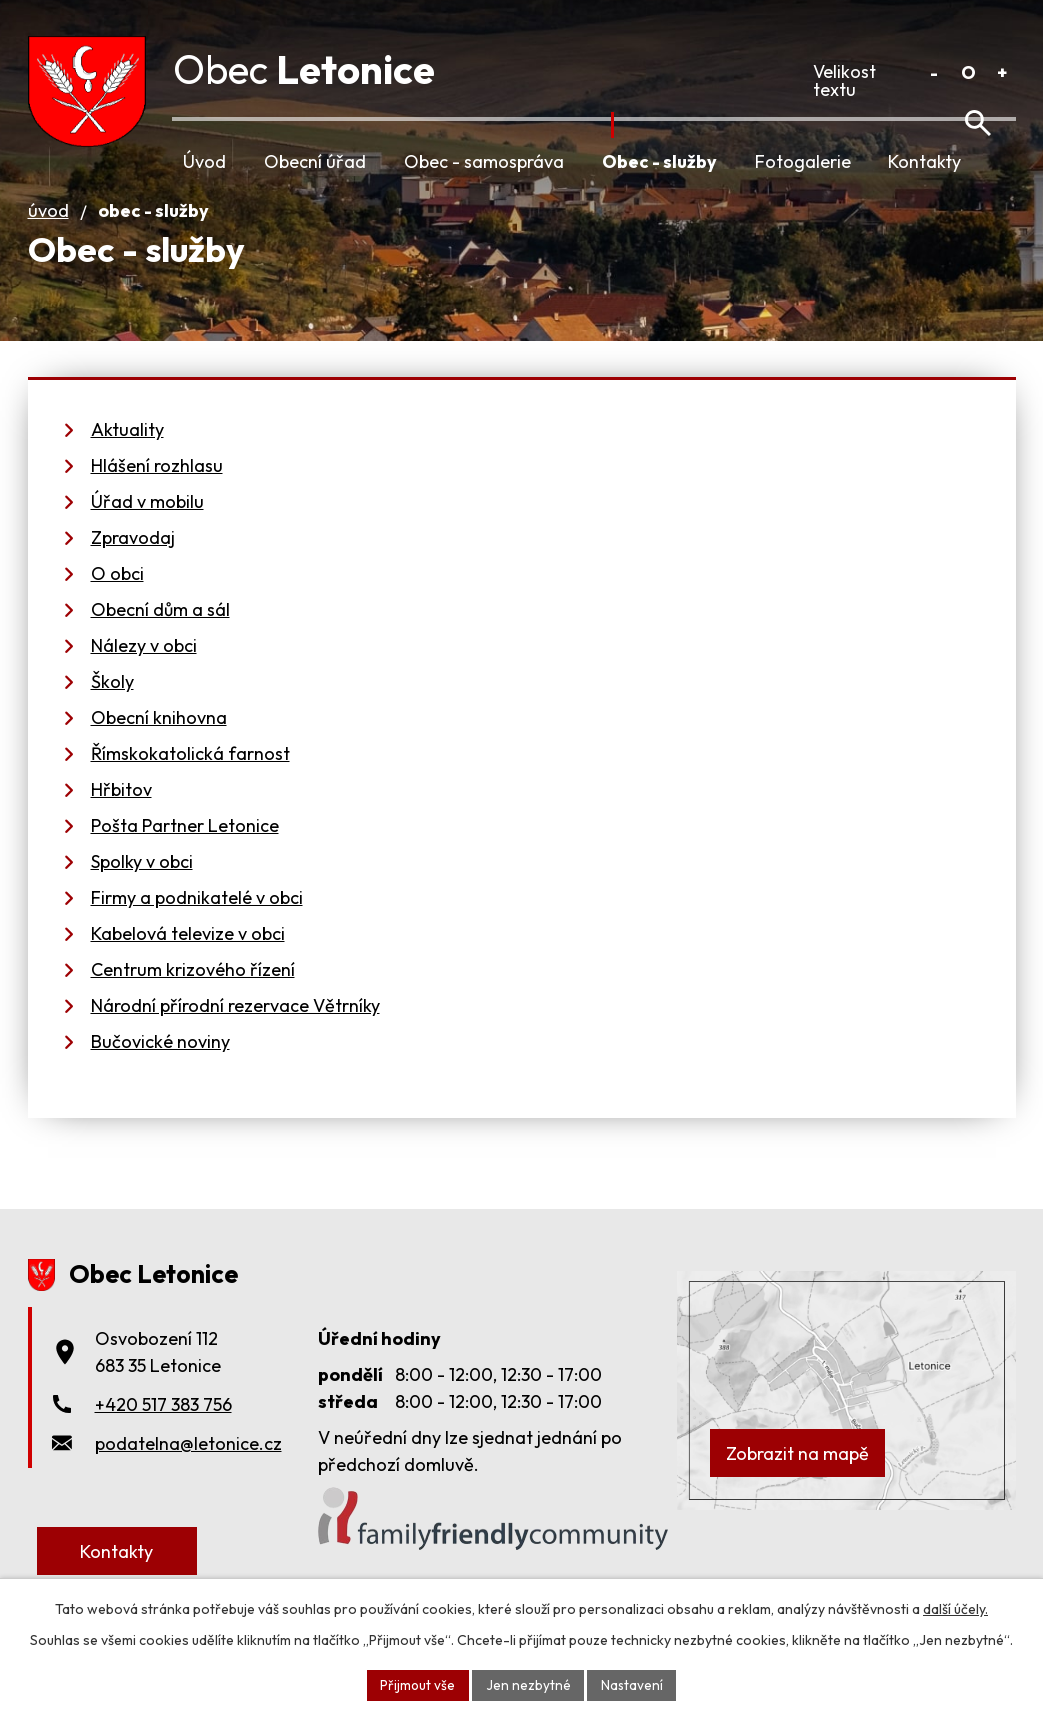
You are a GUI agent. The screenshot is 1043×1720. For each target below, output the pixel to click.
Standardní (968, 72)
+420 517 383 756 (163, 1432)
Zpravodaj (133, 565)
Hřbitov (121, 817)
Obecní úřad (315, 161)
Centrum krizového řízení (193, 997)
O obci (117, 601)
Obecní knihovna (159, 745)
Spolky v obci (142, 889)
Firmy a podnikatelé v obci (197, 925)
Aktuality (127, 457)
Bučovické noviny (160, 1069)
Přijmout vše (417, 1684)
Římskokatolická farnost (190, 781)
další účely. (955, 1608)
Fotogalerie (803, 161)
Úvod (204, 161)
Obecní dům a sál (160, 637)
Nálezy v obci (144, 673)
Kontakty (924, 161)
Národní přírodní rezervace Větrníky (235, 1033)
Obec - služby (659, 161)
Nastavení (633, 1684)
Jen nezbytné (528, 1684)
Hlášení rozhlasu (157, 493)
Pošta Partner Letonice (185, 853)
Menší (934, 72)
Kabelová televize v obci (188, 961)
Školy (112, 709)
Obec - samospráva (484, 161)
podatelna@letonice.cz (188, 1471)
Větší (1002, 72)
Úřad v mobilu (147, 529)
